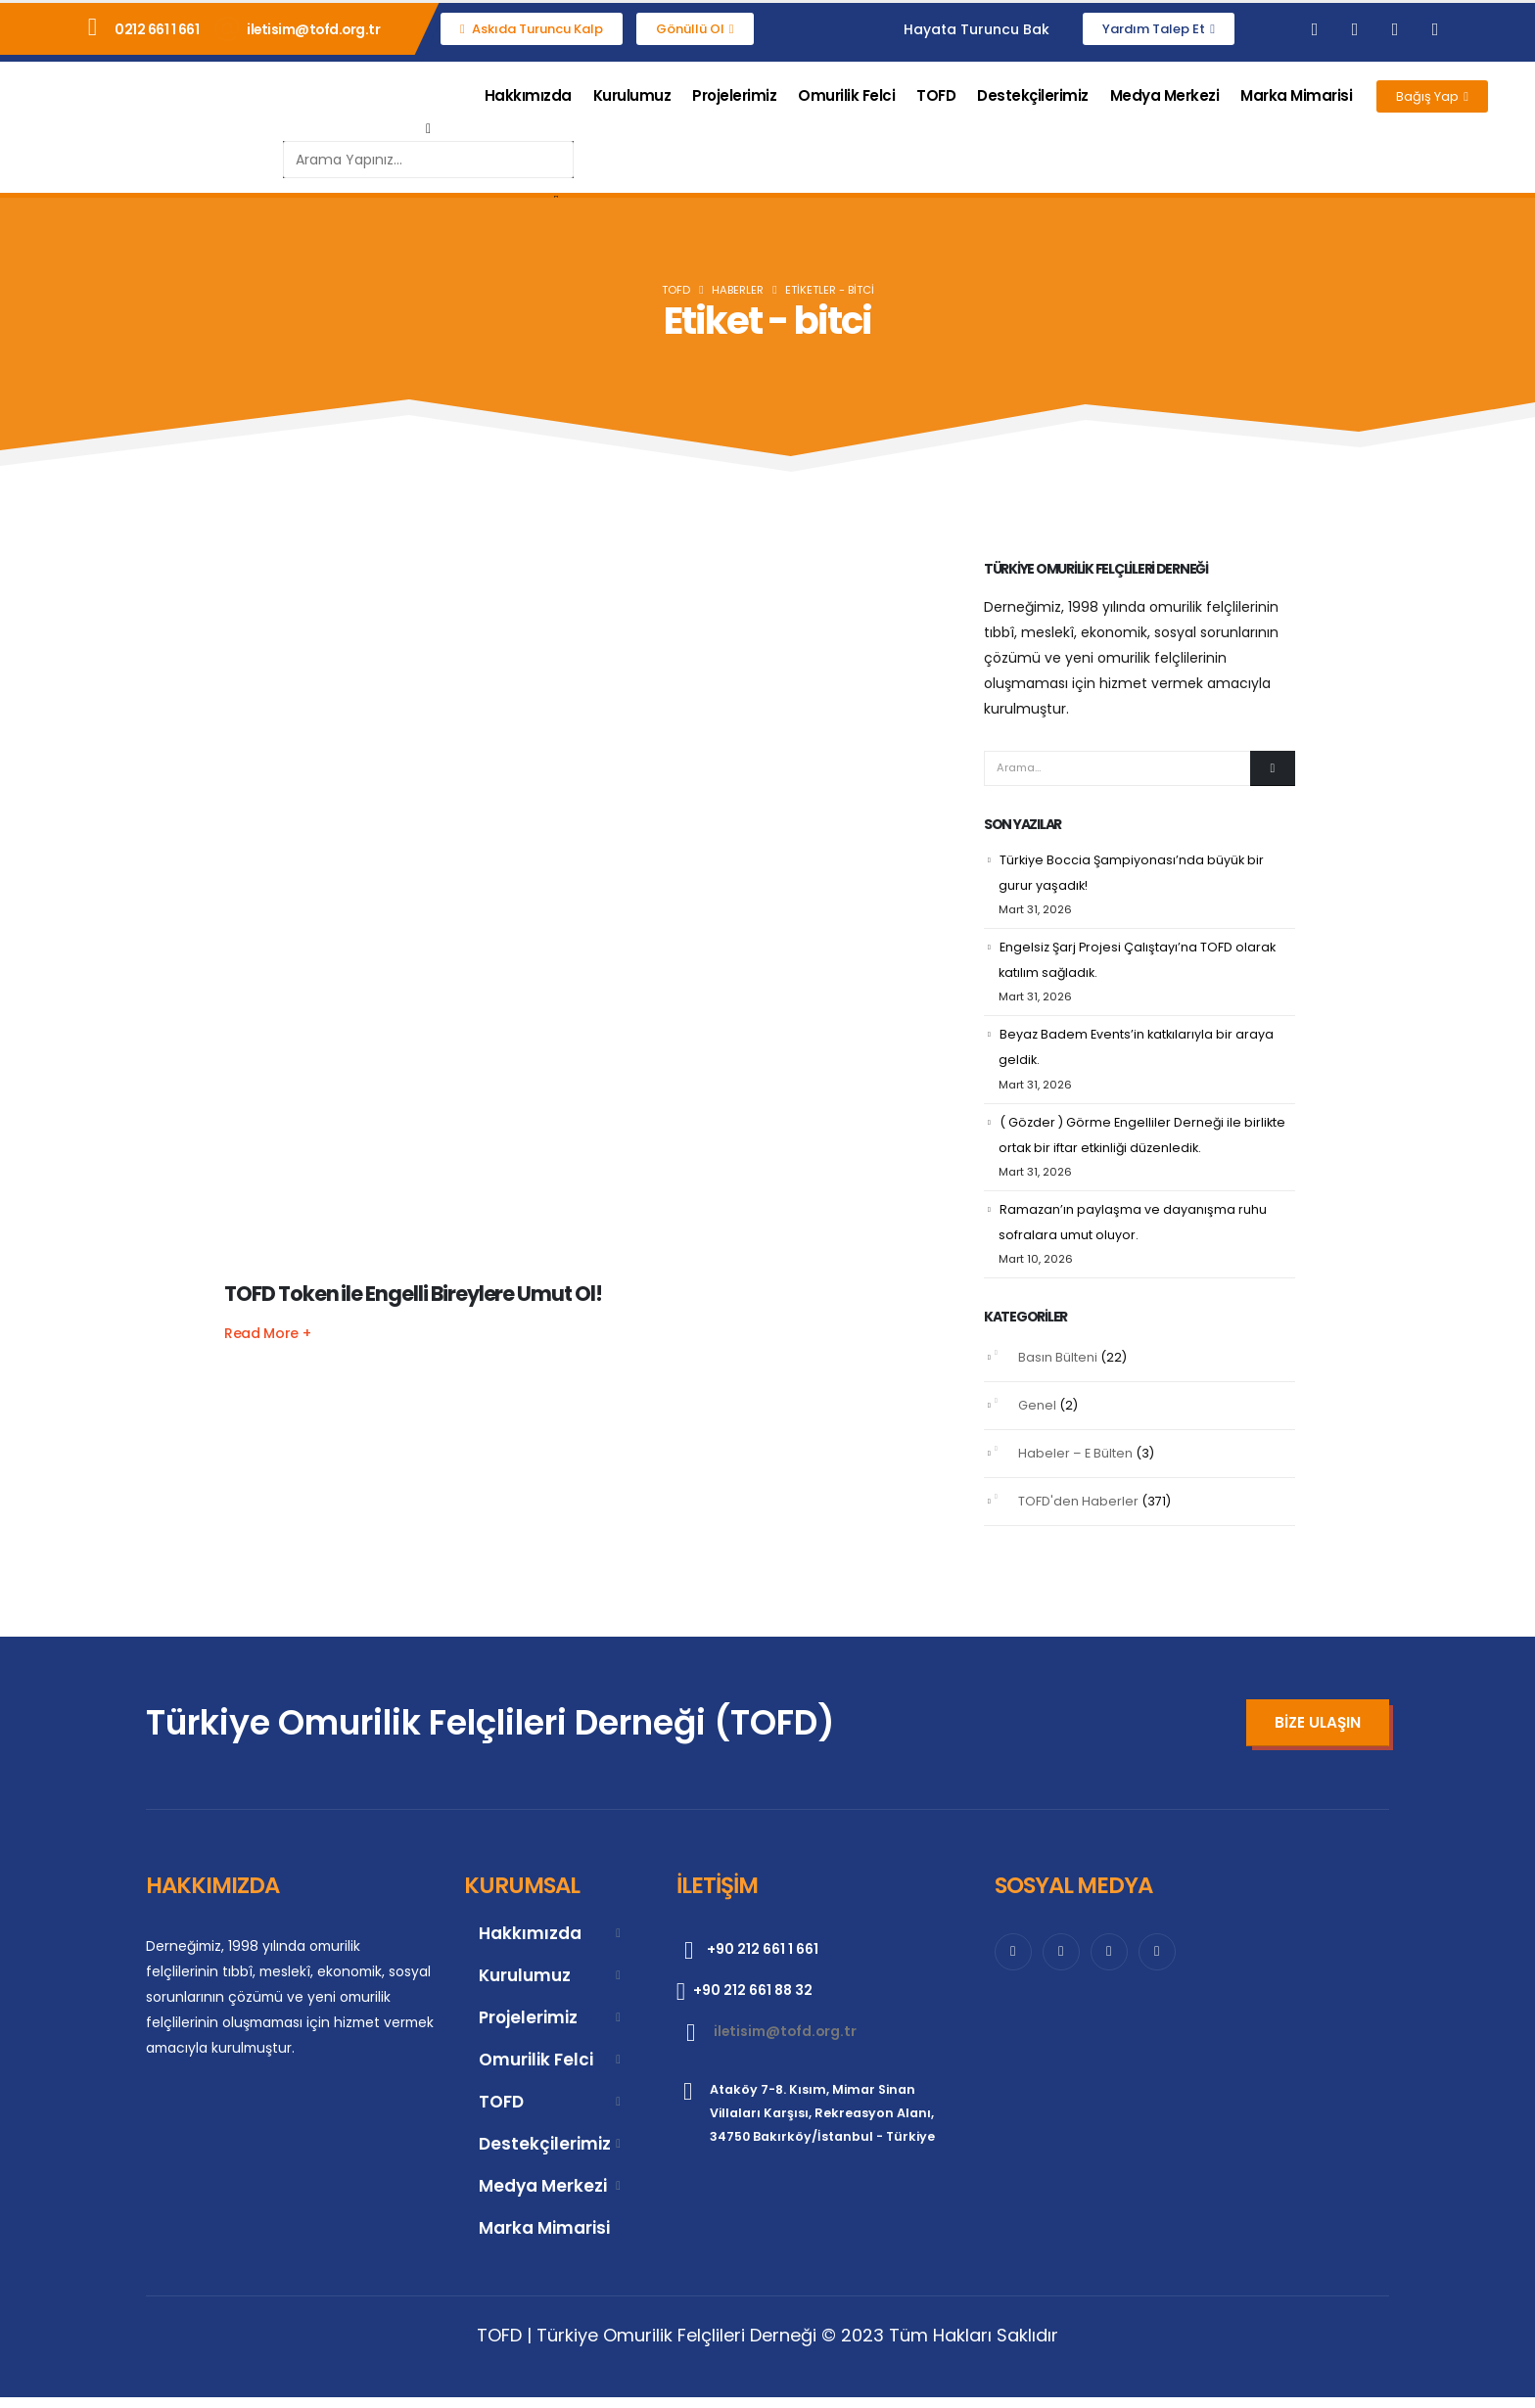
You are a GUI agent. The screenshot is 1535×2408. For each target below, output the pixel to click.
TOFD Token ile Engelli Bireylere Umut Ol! (413, 1293)
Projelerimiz (734, 95)
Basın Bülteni (1057, 1368)
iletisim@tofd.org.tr (313, 29)
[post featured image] (581, 916)
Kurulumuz (632, 95)
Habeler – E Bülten (1076, 1464)
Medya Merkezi (1165, 95)
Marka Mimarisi (1296, 95)
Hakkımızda (528, 95)
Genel (1037, 1416)
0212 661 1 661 (157, 29)
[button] (428, 128)
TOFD (935, 95)
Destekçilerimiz (1033, 95)
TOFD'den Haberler (1078, 1512)
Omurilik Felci (846, 95)
